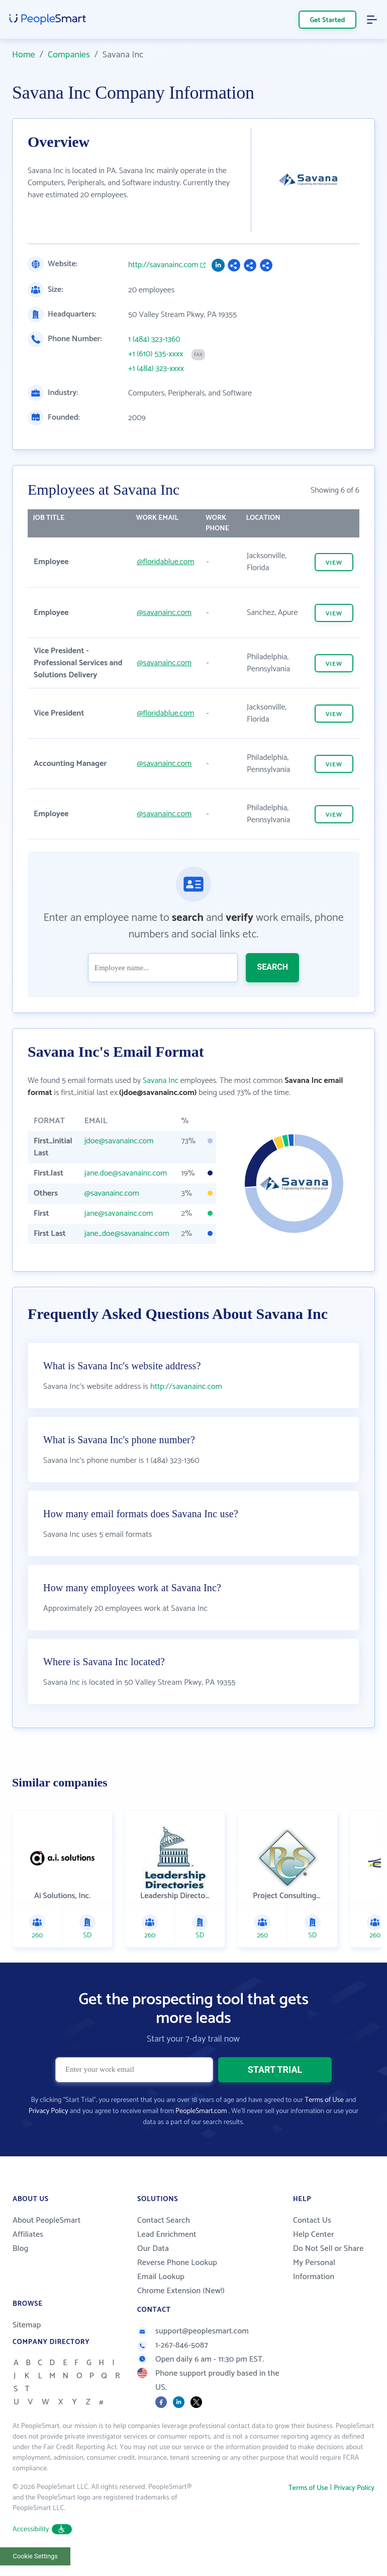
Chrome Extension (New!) (181, 2291)
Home (23, 54)
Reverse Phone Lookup (177, 2263)
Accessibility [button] (42, 2529)
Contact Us (312, 2220)
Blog (21, 2248)
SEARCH (272, 967)
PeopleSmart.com (201, 2111)
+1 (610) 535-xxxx (155, 354)
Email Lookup (160, 2277)
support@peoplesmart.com (193, 2331)
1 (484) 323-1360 (154, 340)
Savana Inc (160, 1080)
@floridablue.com (165, 562)
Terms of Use (324, 2100)
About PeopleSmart (46, 2220)
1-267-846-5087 (172, 2345)
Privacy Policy (48, 2111)
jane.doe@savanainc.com (125, 1173)
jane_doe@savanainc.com (126, 1233)
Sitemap (27, 2325)
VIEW (334, 563)
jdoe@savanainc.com (119, 1141)
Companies (69, 54)
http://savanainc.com (163, 265)
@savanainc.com (164, 612)
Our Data (153, 2248)
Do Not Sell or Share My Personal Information (328, 2263)
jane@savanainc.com (118, 1213)
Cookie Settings (35, 2556)
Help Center (313, 2234)
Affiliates (28, 2234)
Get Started (327, 20)
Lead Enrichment (167, 2234)
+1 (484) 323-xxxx (156, 369)
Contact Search (163, 2220)
